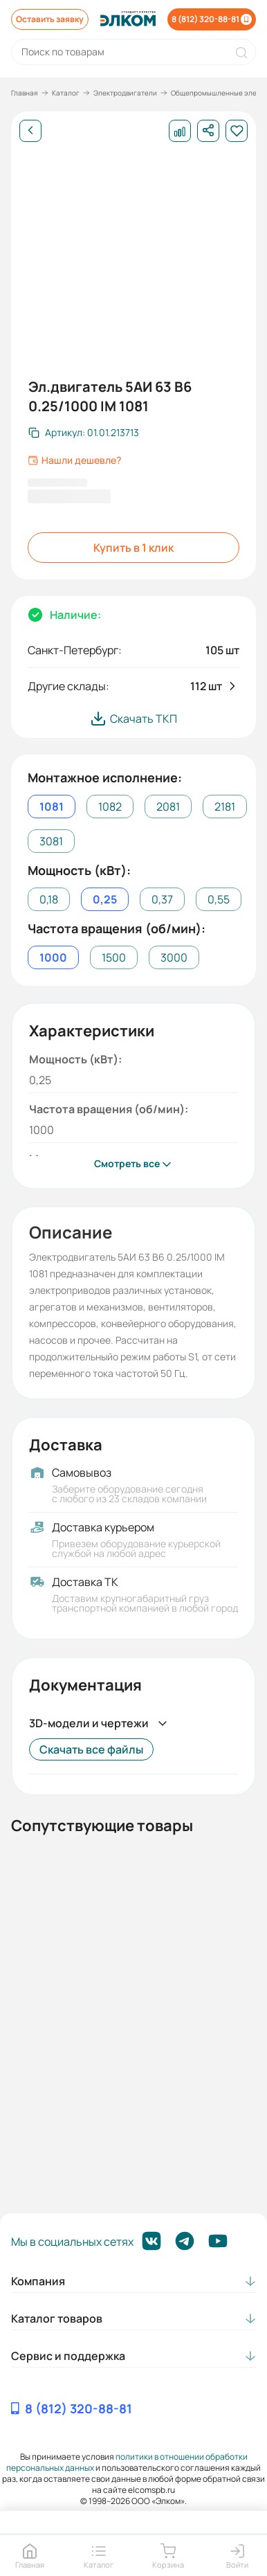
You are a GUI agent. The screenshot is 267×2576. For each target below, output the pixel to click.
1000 (53, 957)
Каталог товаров (56, 2318)
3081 (51, 841)
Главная (24, 93)
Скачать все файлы (91, 1749)
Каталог (66, 93)
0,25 (105, 899)
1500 (114, 957)
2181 (224, 806)
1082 (110, 806)
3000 (173, 957)
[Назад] (30, 131)
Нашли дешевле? (74, 460)
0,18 (48, 899)
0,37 (162, 899)
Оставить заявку (50, 19)
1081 (51, 806)
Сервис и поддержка (68, 2355)
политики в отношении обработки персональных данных (127, 2462)
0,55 (219, 899)
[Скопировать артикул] (83, 432)
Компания (38, 2281)
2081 (168, 806)
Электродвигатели (125, 93)
